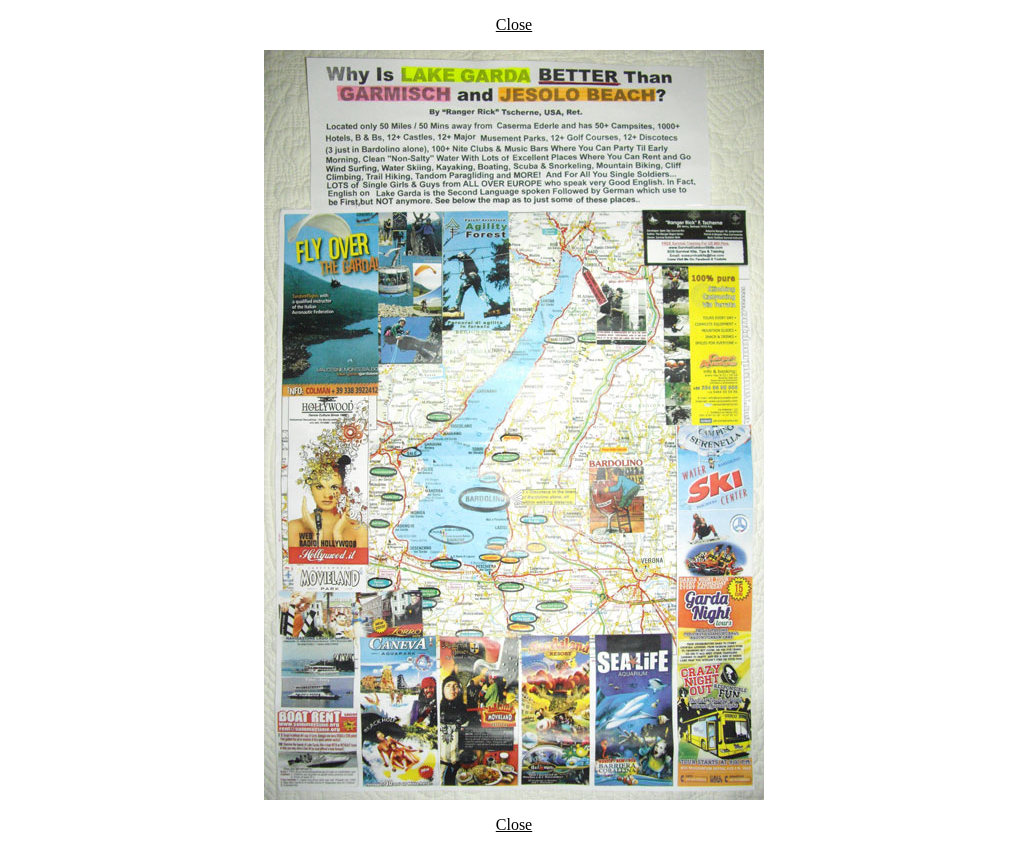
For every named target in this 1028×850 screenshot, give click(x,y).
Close (514, 24)
